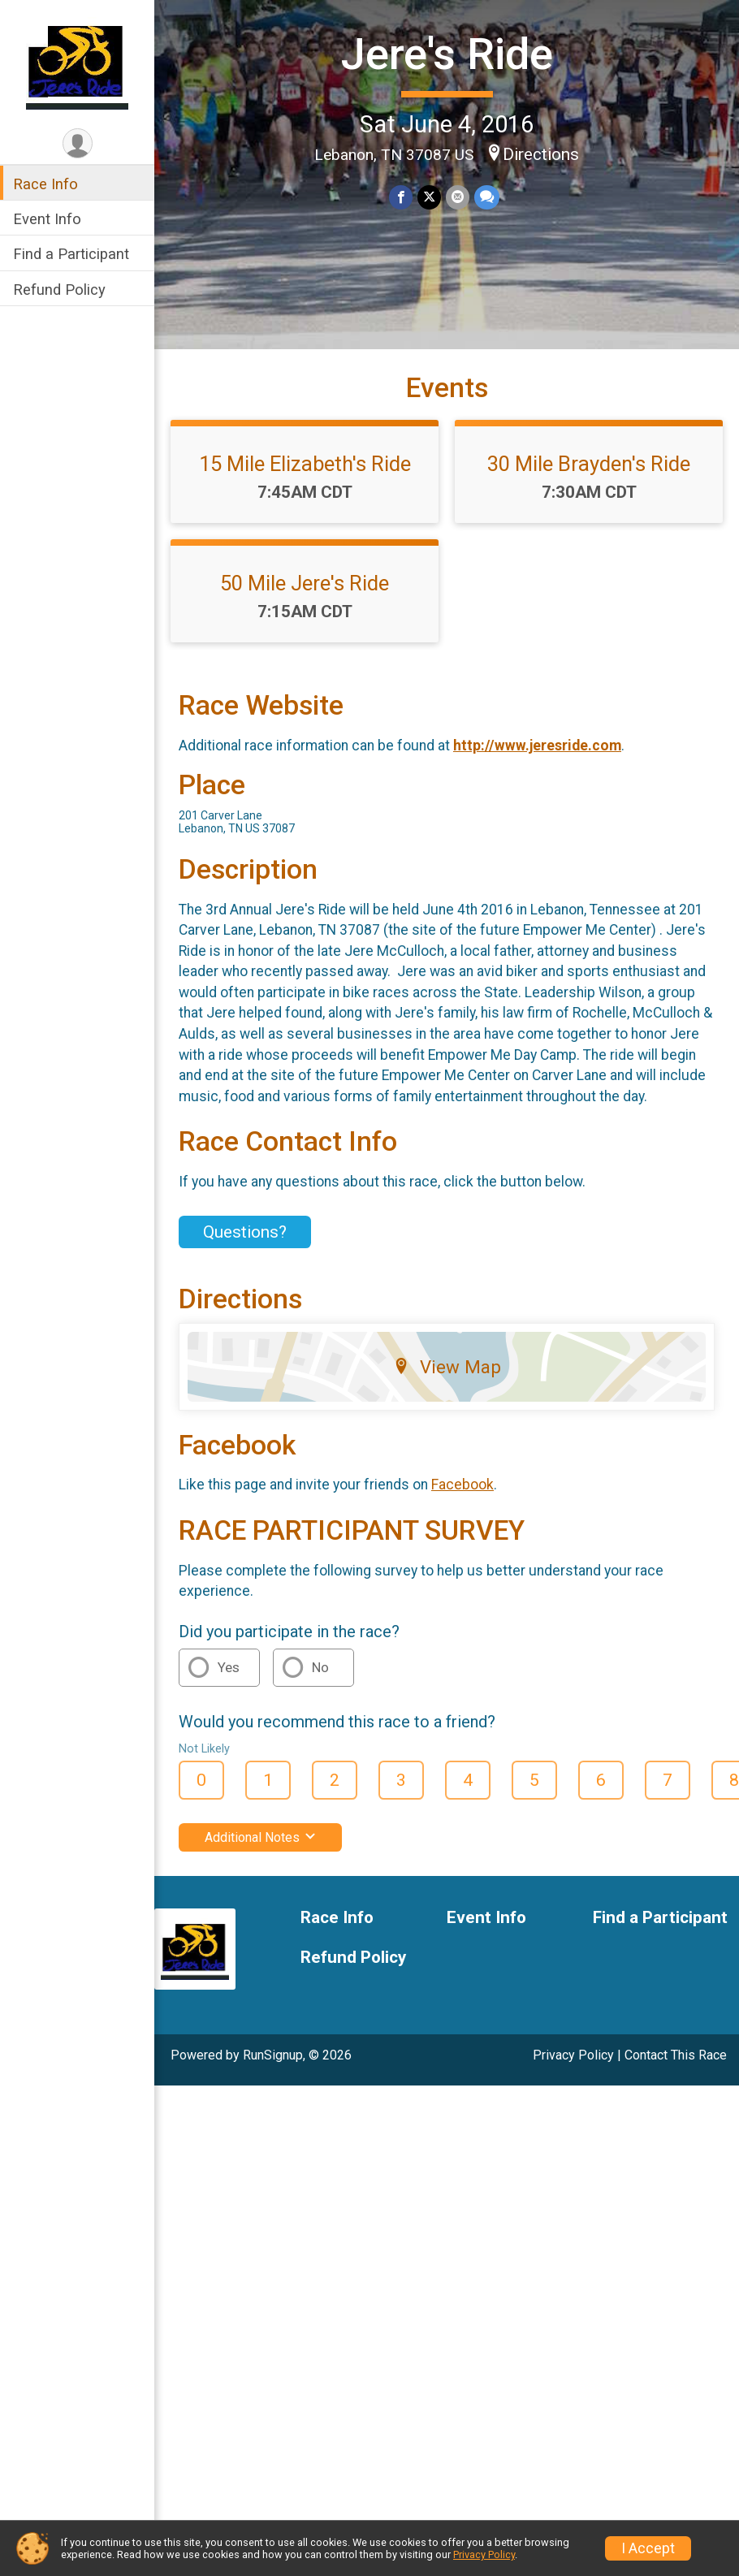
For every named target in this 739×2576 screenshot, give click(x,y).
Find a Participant (660, 1917)
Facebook (462, 1484)
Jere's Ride (446, 54)
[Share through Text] (486, 197)
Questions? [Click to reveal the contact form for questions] (245, 1232)
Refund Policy (353, 1957)
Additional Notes (260, 1837)
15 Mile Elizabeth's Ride (304, 464)
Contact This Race (675, 2055)
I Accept (648, 2548)
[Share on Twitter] (429, 197)
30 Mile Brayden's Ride (588, 464)
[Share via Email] (457, 197)
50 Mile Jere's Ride (304, 583)
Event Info (486, 1917)
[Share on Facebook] (401, 197)
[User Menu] (77, 143)
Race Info (337, 1917)
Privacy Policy (573, 2055)
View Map (446, 1366)
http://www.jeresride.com (537, 745)
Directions (541, 154)
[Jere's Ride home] (77, 62)
